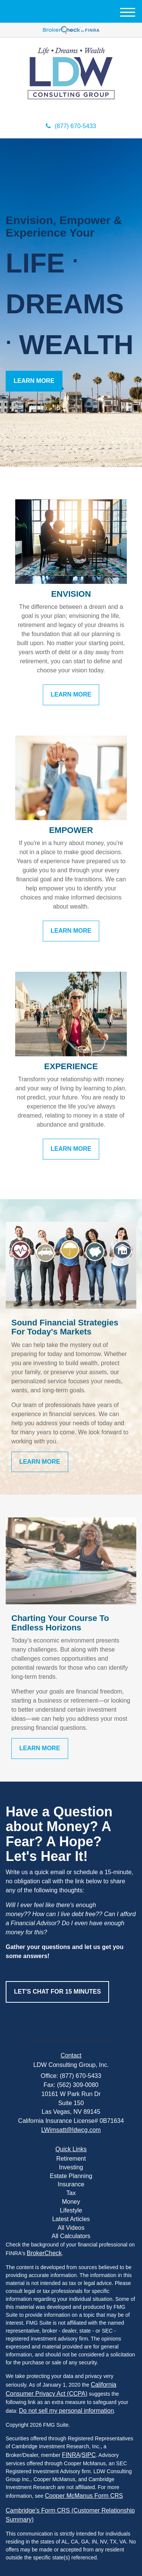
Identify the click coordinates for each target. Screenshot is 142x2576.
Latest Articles (71, 2219)
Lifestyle (71, 2210)
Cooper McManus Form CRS (84, 2495)
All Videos (71, 2228)
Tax (71, 2193)
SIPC (89, 2455)
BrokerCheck (44, 2253)
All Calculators (70, 2236)
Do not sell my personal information (66, 2410)
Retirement (71, 2158)
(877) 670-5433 (71, 126)
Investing (71, 2167)
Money (71, 2201)
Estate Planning (71, 2176)
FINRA (71, 2455)
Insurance (71, 2184)
